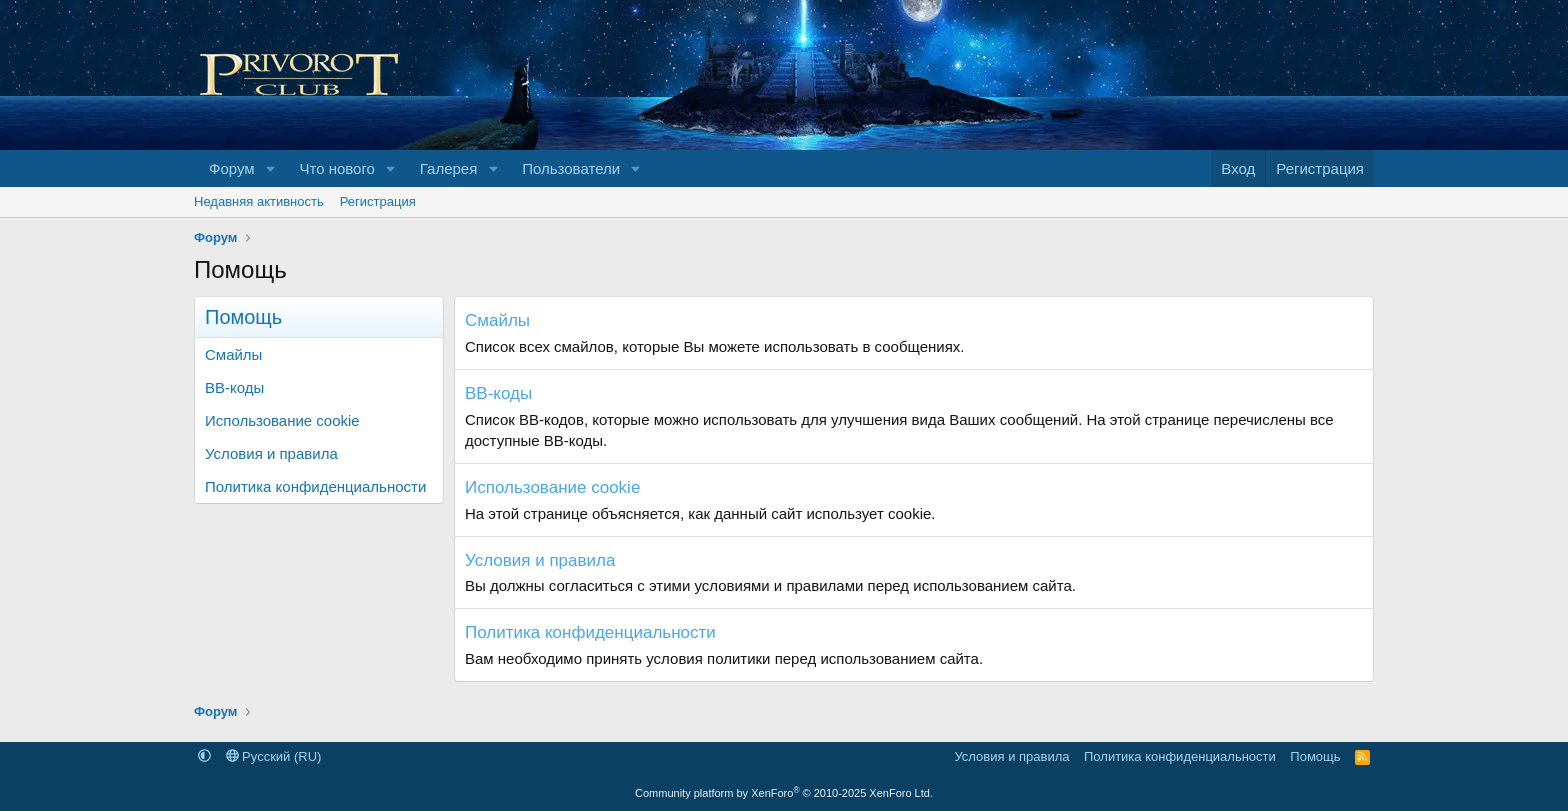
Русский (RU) (274, 756)
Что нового (336, 168)
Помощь (1315, 756)
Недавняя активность (259, 201)
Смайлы (233, 354)
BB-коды (234, 387)
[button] (270, 168)
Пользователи (571, 168)
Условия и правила (271, 453)
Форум (232, 168)
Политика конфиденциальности (315, 486)
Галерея (449, 168)
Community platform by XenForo (784, 793)
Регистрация (378, 201)
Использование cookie (282, 420)
